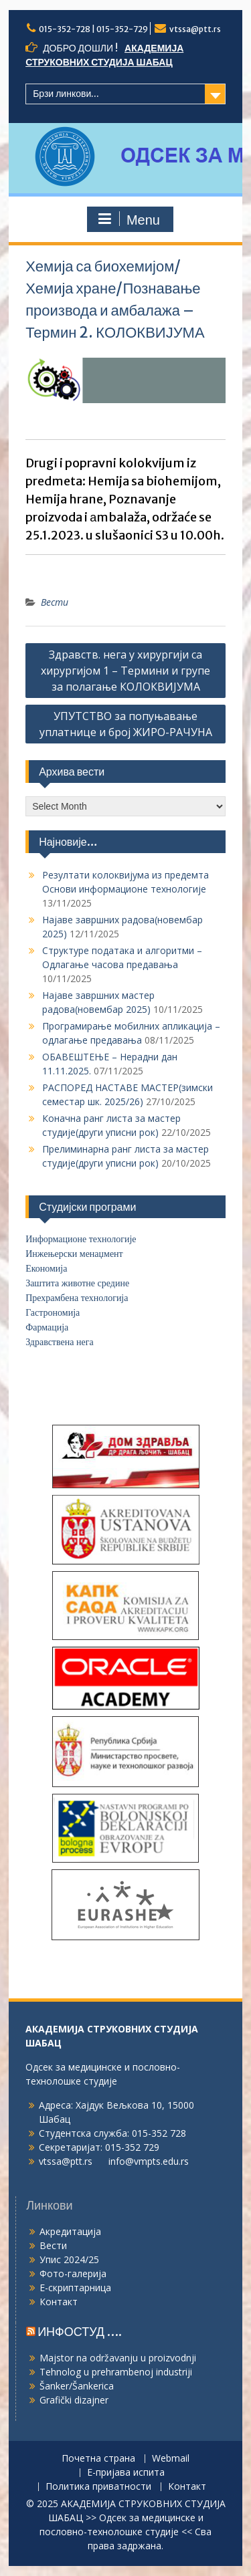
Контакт (58, 2301)
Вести (54, 602)
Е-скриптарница (75, 2287)
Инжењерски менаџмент (74, 1254)
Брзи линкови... (66, 94)
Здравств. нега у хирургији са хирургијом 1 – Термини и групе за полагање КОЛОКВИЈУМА (125, 670)
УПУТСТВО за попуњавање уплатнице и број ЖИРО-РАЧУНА (125, 724)
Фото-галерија (72, 2273)
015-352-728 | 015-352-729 (93, 29)
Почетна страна (98, 2458)
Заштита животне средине (77, 1283)
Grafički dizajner (73, 2399)
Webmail (170, 2458)
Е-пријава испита (126, 2472)
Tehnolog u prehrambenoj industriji (115, 2371)
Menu (128, 219)
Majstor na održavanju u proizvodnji (117, 2357)
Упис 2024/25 (69, 2259)
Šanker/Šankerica (76, 2385)
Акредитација (70, 2231)
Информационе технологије (80, 1239)
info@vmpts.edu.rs (148, 2161)
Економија (46, 1269)
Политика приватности (98, 2486)
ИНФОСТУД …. (79, 2331)
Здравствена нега (59, 1342)
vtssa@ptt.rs (195, 29)
